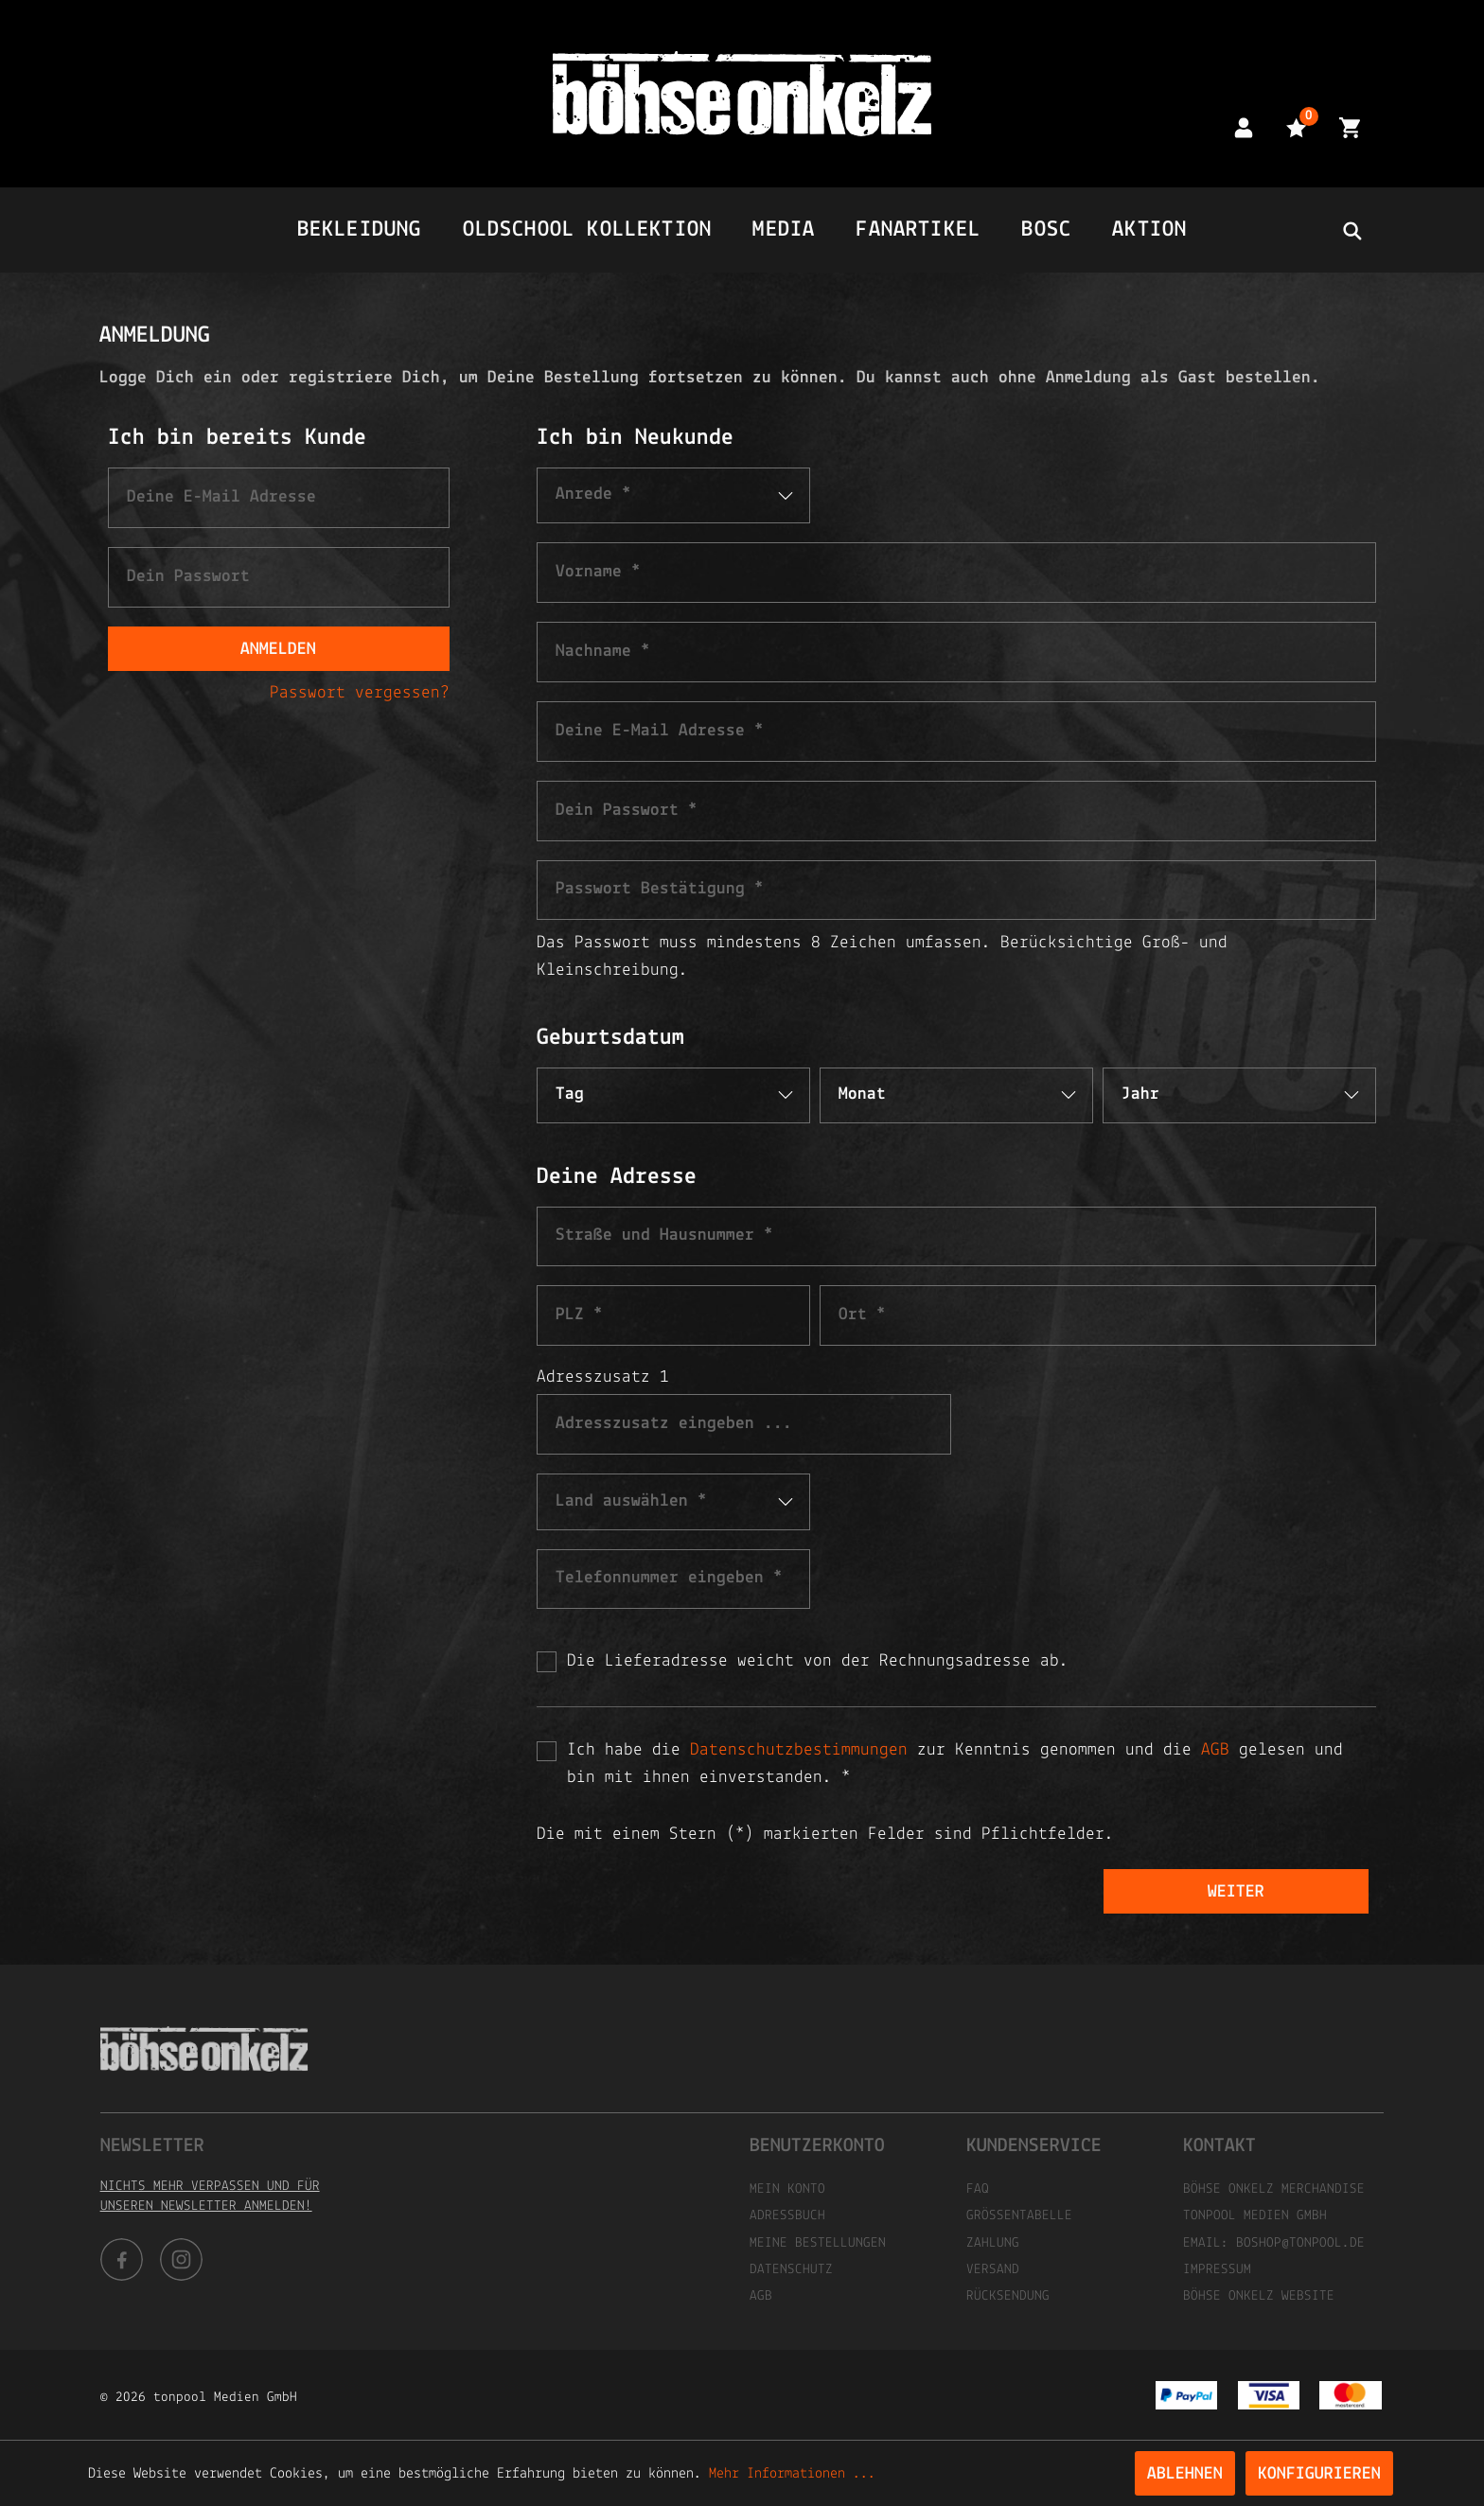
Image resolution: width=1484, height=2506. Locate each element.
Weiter (1236, 1892)
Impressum (1217, 2270)
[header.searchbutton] (1351, 230)
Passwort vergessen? (360, 693)
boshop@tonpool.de (1300, 2243)
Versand (992, 2270)
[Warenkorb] (1349, 127)
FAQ (977, 2189)
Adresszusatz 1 (603, 1377)
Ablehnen (1185, 2474)
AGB (1215, 1750)
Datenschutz (791, 2270)
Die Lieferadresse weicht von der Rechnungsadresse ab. (818, 1661)
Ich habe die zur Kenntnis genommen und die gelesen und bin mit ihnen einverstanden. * (955, 1763)
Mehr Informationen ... (792, 2473)
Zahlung (992, 2243)
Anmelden (278, 650)
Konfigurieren (1319, 2474)
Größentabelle (1019, 2216)
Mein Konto (787, 2189)
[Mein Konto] (1243, 127)
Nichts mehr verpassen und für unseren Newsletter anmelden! (210, 2197)
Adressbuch (787, 2216)
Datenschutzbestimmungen (799, 1750)
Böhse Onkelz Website (1258, 2296)
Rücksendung (1008, 2296)
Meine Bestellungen (818, 2243)
